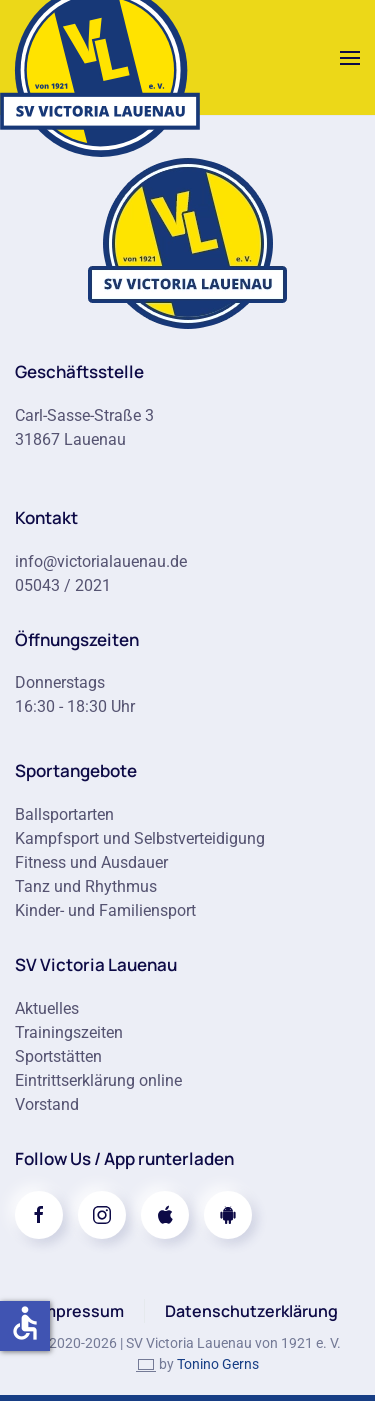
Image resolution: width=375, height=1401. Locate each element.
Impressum (81, 1311)
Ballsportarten (64, 814)
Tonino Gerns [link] (218, 1364)
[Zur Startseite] (188, 241)
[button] (350, 57)
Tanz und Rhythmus (86, 886)
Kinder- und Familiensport (105, 910)
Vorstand (47, 1104)
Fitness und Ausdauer (91, 862)
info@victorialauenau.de (101, 561)
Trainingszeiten (69, 1032)
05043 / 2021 (63, 585)
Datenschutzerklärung (251, 1311)
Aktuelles (47, 1008)
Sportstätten (58, 1056)
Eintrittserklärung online (98, 1080)
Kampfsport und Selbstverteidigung (140, 838)
